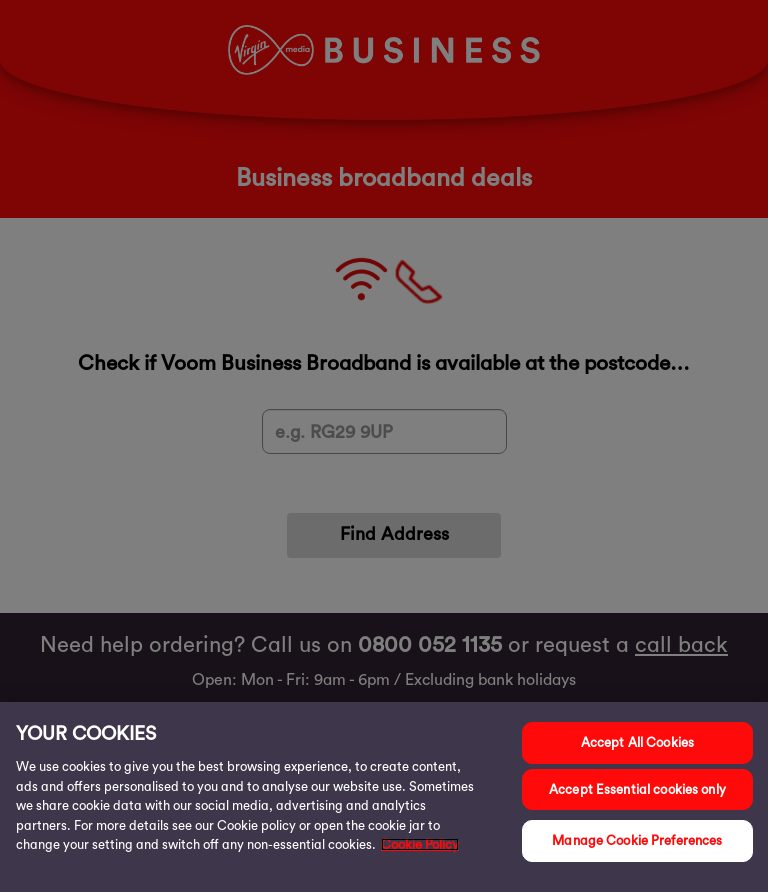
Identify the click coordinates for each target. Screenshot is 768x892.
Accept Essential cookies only (637, 789)
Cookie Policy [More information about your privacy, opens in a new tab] (420, 844)
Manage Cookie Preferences (637, 840)
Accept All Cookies (637, 742)
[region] (384, 797)
